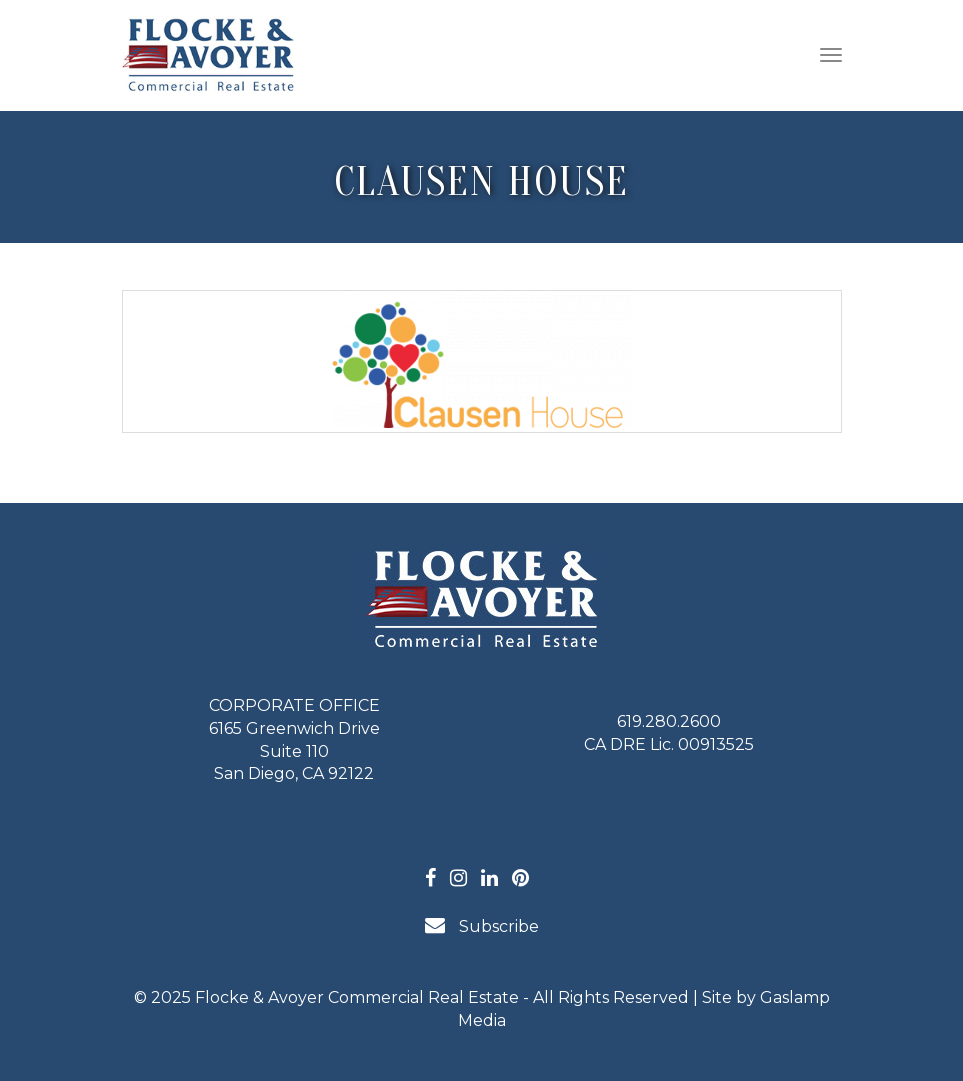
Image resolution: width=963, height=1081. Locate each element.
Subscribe (482, 925)
